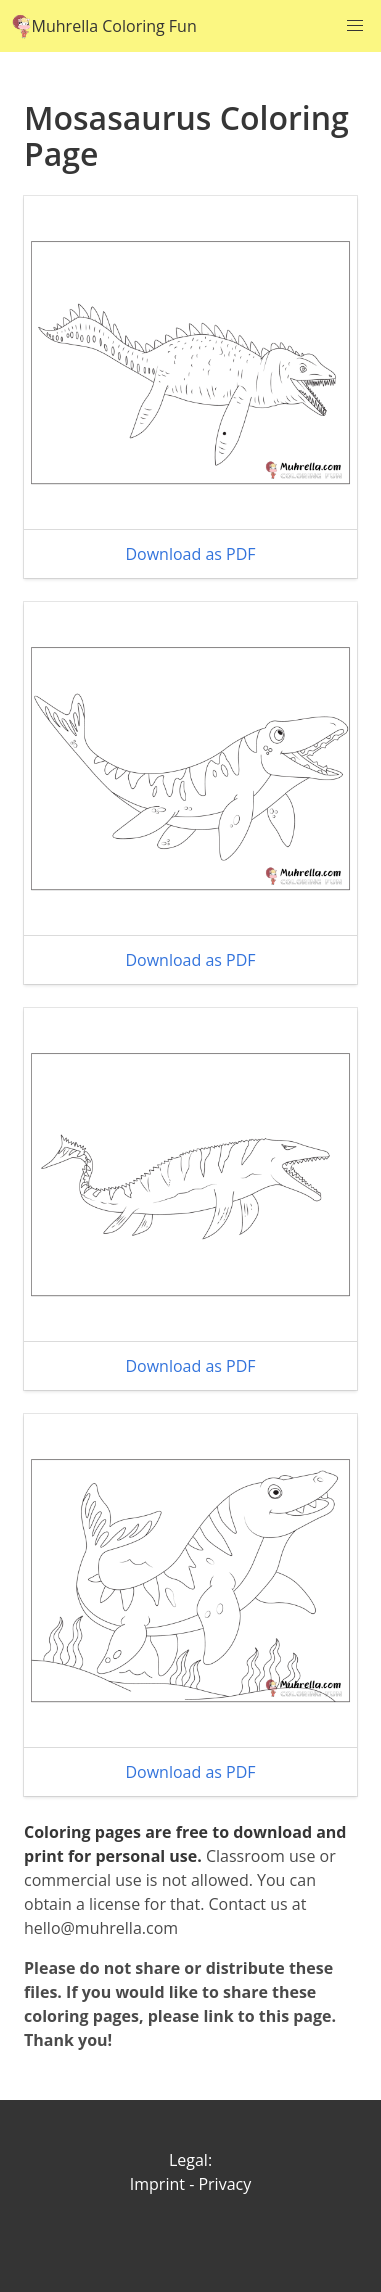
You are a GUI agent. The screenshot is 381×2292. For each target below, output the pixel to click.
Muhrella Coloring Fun (104, 26)
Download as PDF (190, 554)
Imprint (157, 2184)
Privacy (224, 2184)
